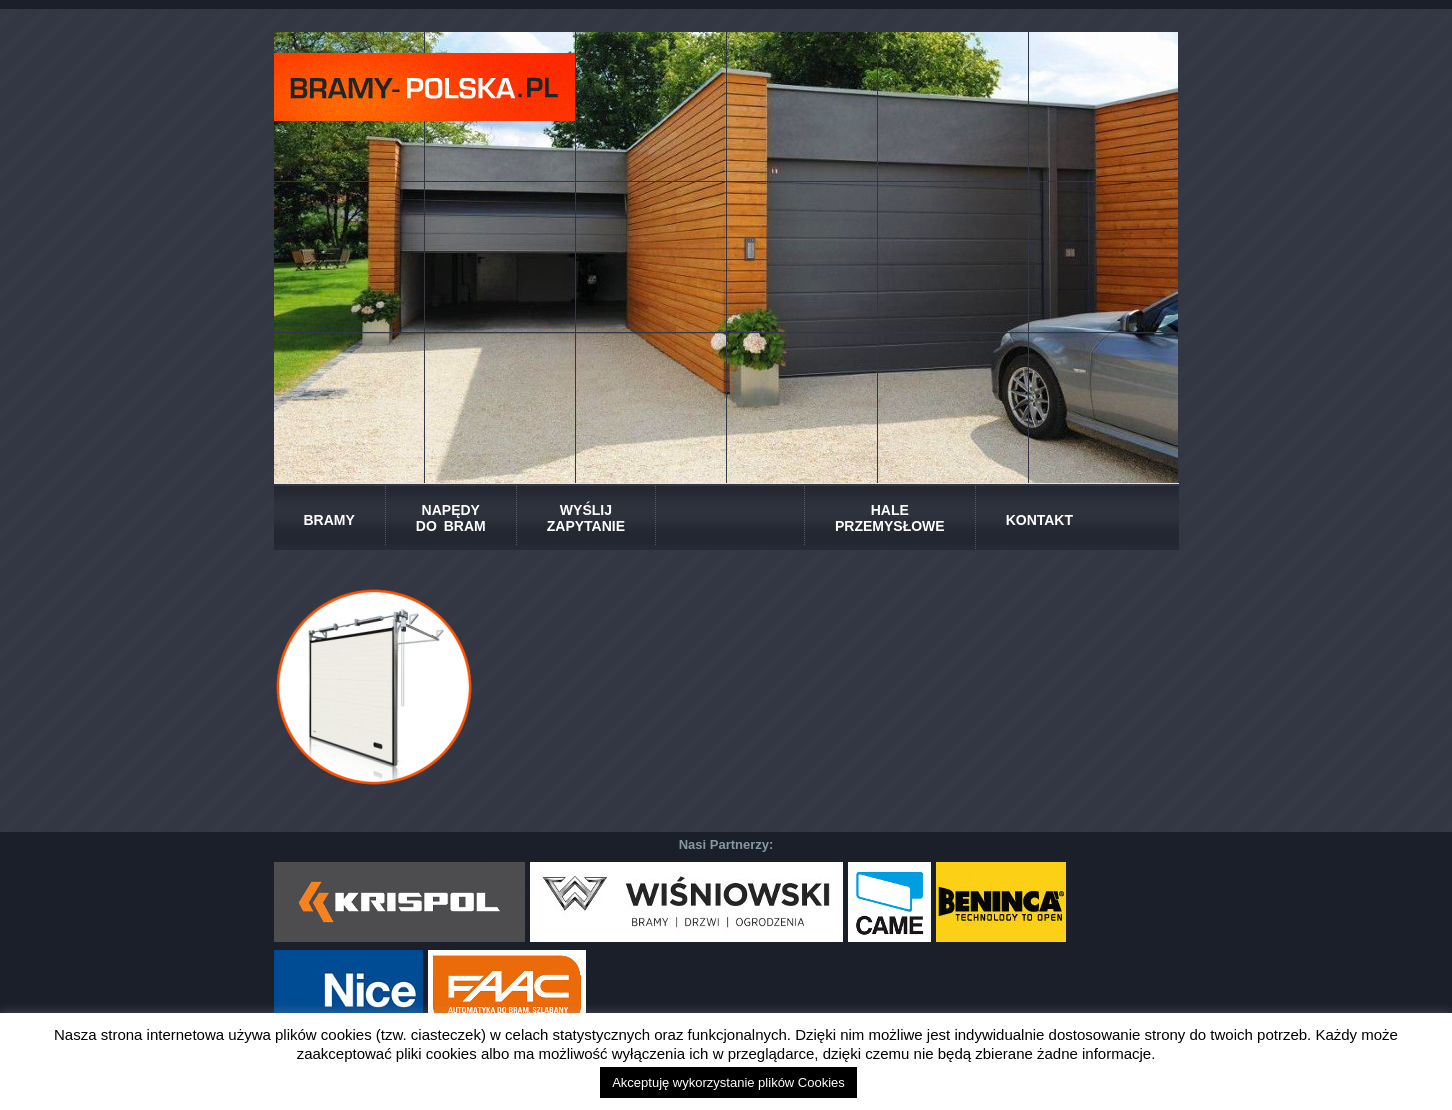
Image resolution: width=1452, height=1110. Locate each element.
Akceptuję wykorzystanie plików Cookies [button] (728, 1082)
